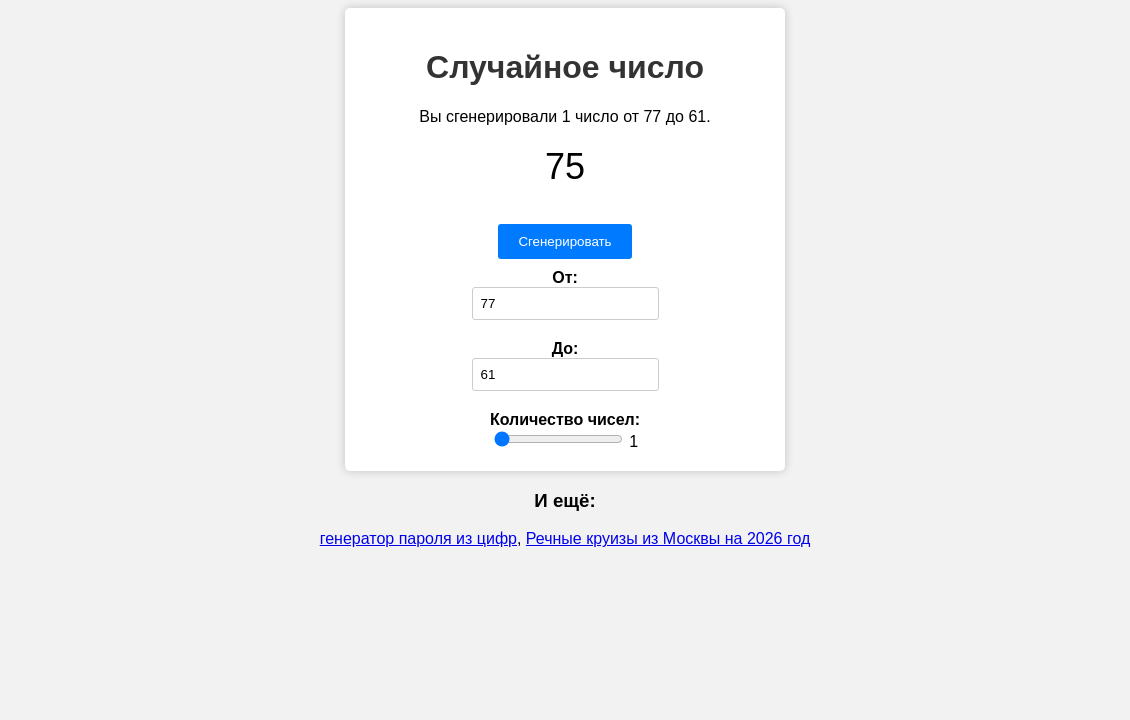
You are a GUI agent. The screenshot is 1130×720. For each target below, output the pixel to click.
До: (565, 348)
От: (565, 277)
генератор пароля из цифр (418, 538)
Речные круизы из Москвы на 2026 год (668, 538)
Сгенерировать (564, 241)
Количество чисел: (565, 419)
